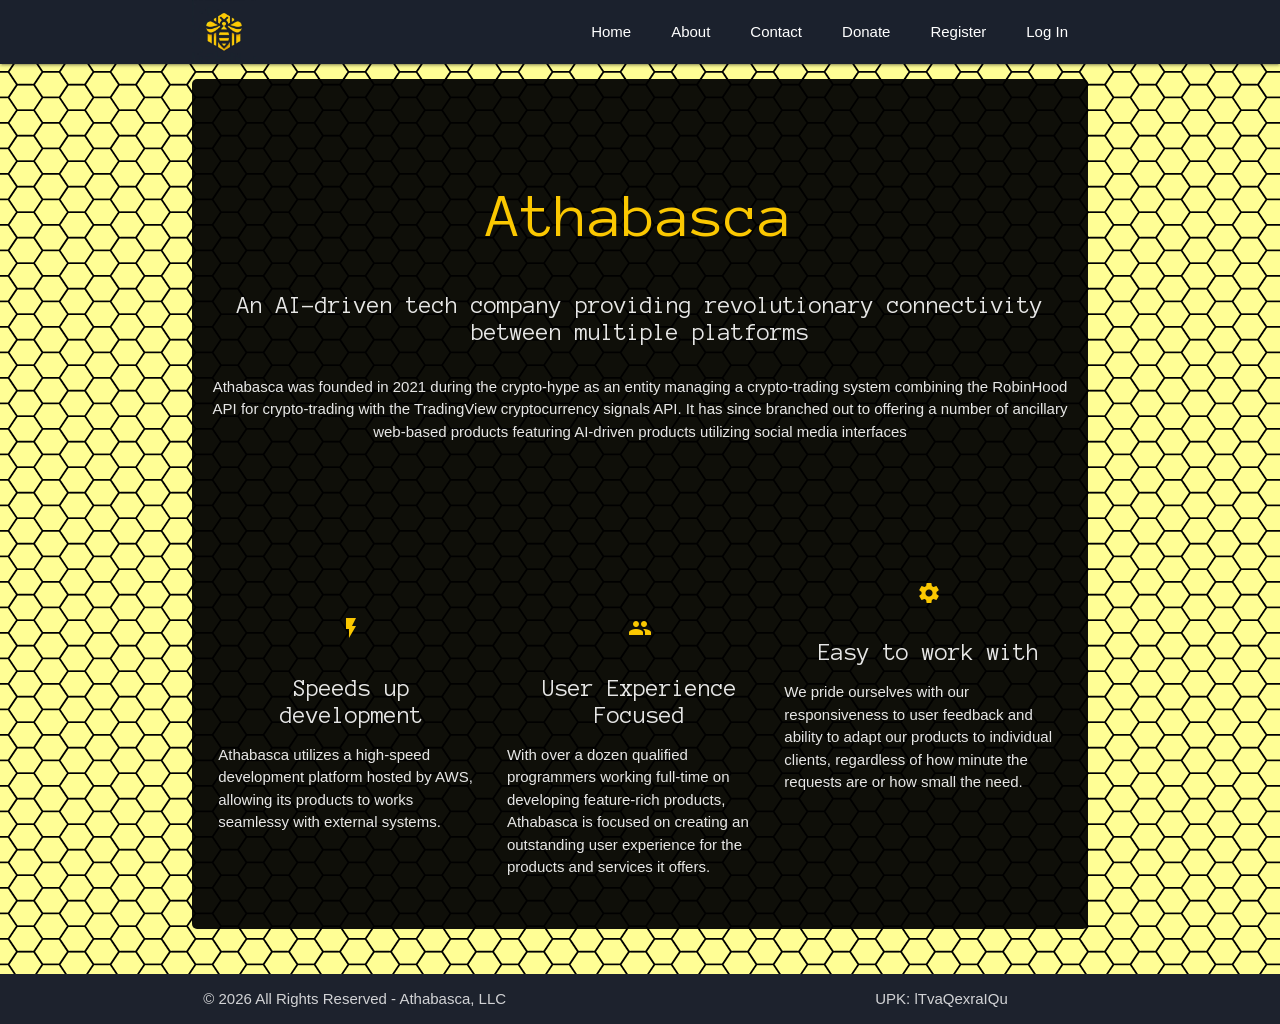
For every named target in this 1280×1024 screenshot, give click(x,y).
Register (958, 31)
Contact (776, 31)
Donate (866, 31)
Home (611, 31)
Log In (1047, 31)
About (690, 31)
